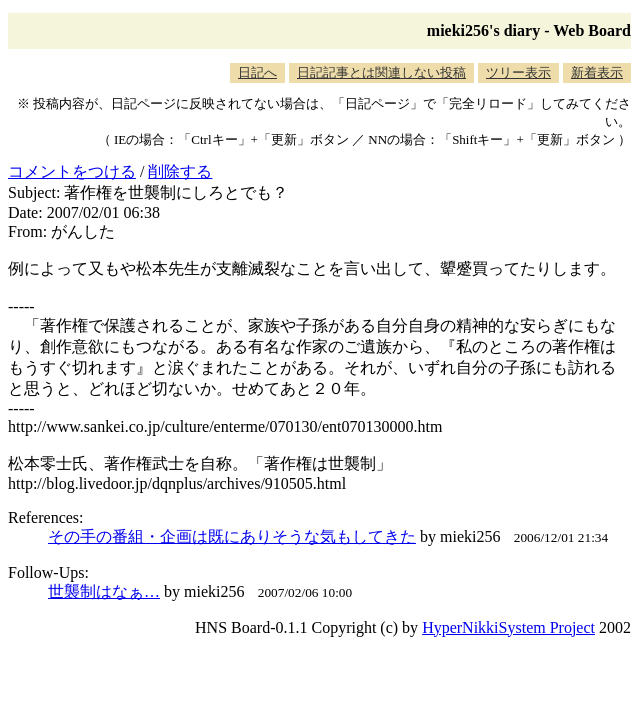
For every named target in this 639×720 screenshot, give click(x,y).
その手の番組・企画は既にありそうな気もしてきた (232, 536)
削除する (180, 171)
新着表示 (597, 72)
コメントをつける (72, 171)
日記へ (257, 72)
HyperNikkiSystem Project (508, 627)
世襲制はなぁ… (104, 591)
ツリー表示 (518, 72)
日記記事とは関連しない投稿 (381, 72)
